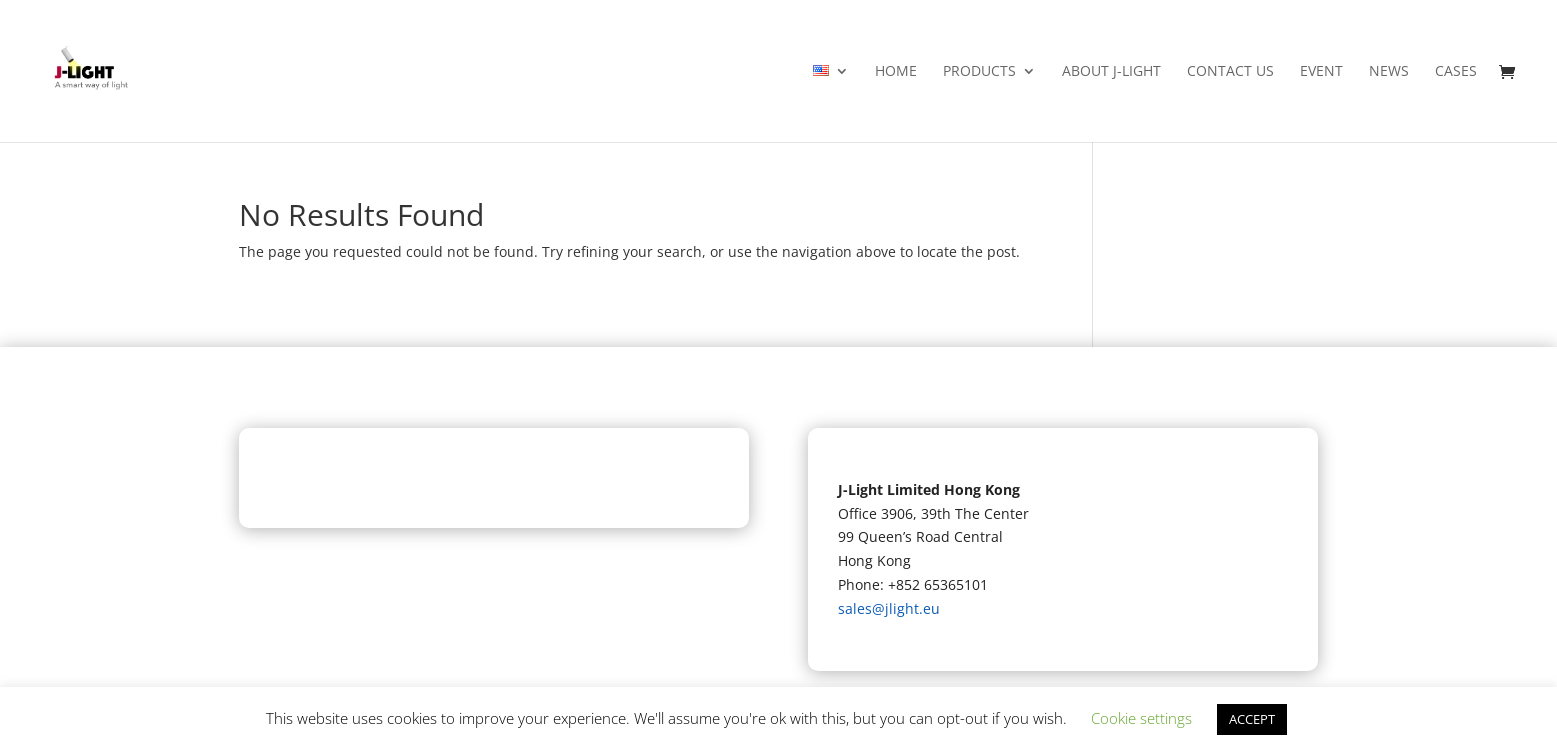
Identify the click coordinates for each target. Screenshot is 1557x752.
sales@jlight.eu (889, 608)
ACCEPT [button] (1252, 719)
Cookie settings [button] (1141, 718)
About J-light (1111, 72)
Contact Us (1230, 72)
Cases (1456, 72)
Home (896, 72)
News (1389, 72)
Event (1321, 72)
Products (979, 72)
